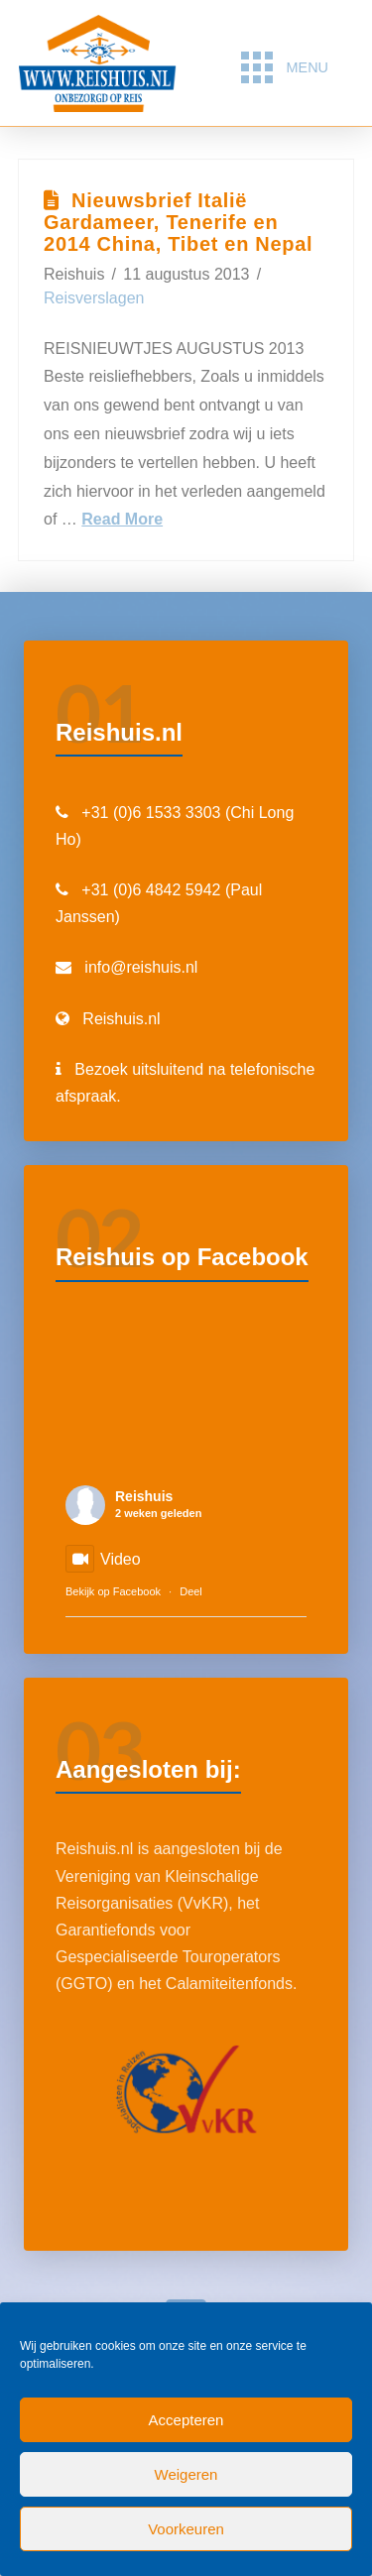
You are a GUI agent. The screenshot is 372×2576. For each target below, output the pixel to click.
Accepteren (186, 2419)
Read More (122, 519)
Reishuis (144, 1496)
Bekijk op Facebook (113, 1591)
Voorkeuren (186, 2528)
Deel (191, 1591)
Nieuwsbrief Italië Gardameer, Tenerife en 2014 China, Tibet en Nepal (178, 222)
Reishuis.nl (121, 1018)
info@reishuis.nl (140, 967)
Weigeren (186, 2474)
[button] (284, 67)
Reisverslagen (94, 298)
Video (103, 1559)
